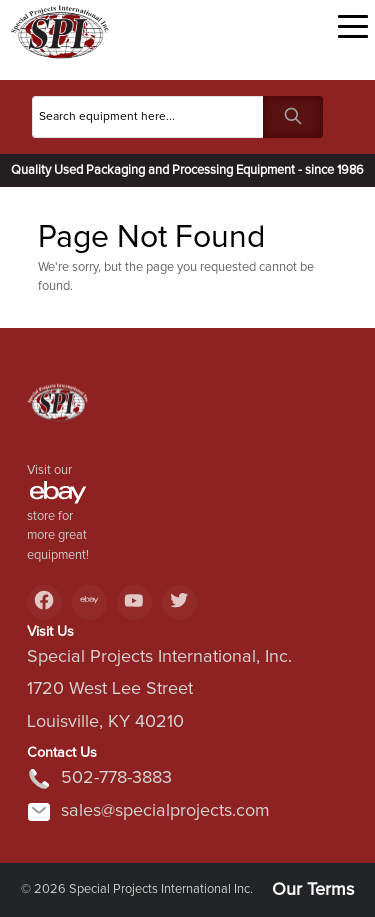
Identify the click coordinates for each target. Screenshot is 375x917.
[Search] (148, 117)
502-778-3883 (99, 779)
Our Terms (313, 890)
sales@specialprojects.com (148, 812)
